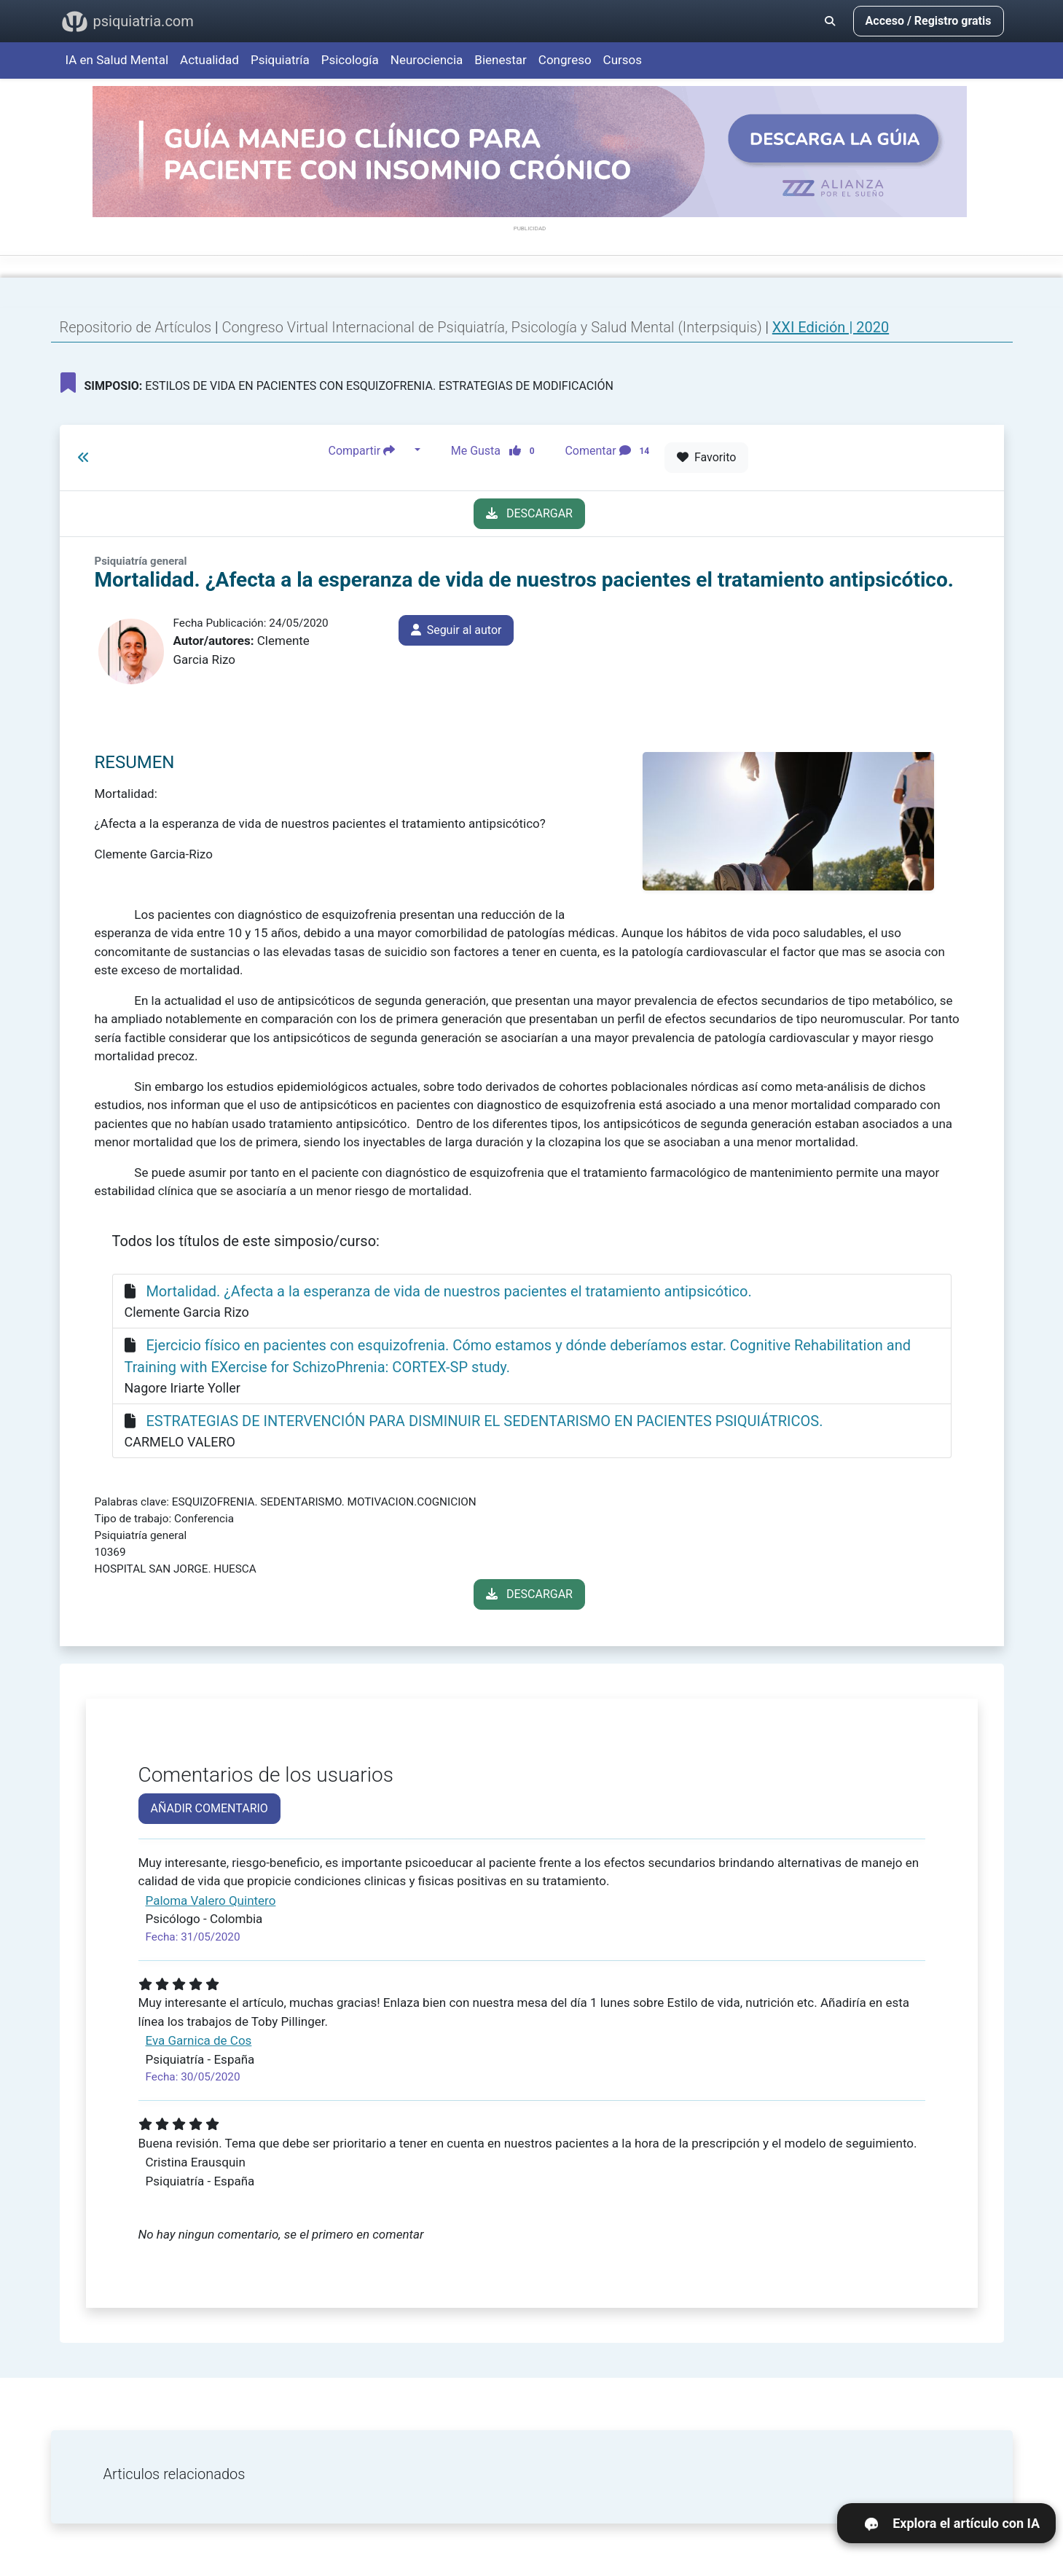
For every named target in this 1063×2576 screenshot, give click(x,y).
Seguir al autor (456, 630)
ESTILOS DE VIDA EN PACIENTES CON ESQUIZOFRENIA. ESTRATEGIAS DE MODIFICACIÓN (337, 382)
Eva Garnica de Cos (199, 2040)
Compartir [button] (370, 450)
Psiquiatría (280, 59)
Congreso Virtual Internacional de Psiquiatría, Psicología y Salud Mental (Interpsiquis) (493, 327)
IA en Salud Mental (117, 59)
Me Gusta (497, 450)
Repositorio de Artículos (136, 327)
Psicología (350, 59)
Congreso (565, 59)
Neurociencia (427, 59)
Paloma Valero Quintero (211, 1900)
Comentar (610, 450)
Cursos (622, 59)
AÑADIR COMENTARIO (209, 1808)
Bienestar (500, 59)
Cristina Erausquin (196, 2162)
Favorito (706, 457)
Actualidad (209, 59)
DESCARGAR (529, 513)
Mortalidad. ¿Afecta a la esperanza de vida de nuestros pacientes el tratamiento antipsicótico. (448, 1291)
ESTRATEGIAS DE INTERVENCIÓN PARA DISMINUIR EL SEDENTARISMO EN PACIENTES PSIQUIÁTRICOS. (484, 1421)
